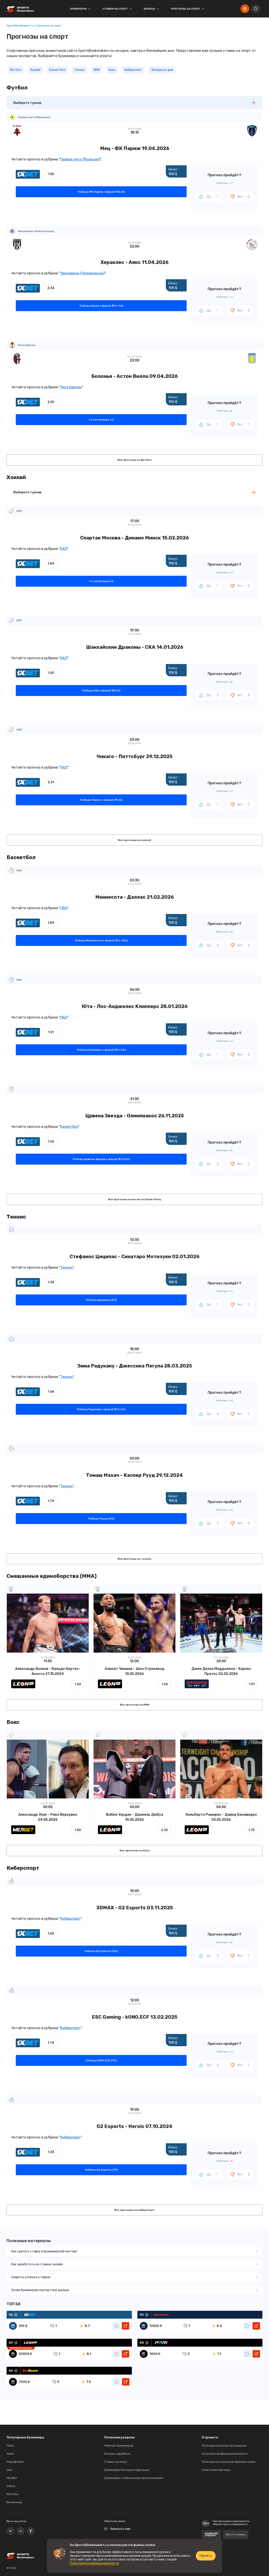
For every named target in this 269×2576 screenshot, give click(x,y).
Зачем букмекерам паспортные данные (40, 2301)
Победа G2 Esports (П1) (101, 2179)
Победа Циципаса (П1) (101, 1304)
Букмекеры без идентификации (126, 2469)
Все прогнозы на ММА (134, 1712)
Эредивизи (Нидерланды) (36, 231)
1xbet (10, 2453)
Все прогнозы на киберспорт (134, 2220)
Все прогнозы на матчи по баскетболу (134, 1203)
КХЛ (19, 512)
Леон (10, 2445)
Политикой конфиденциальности (94, 2563)
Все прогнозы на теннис (134, 1564)
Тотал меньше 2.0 (101, 419)
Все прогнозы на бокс (135, 1859)
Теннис (79, 70)
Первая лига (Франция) (34, 117)
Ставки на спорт (115, 2461)
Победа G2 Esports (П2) (101, 1960)
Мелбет (12, 2478)
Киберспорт (133, 70)
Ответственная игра (216, 2469)
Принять (206, 2556)
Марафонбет (16, 2461)
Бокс (112, 70)
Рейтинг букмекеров (118, 2445)
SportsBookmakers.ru (20, 25)
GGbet (11, 2486)
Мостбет (13, 2494)
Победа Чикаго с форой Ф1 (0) (101, 801)
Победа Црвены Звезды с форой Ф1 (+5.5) (101, 1162)
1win (9, 2469)
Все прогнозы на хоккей (134, 842)
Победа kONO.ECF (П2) (101, 2070)
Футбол (15, 70)
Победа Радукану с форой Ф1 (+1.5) (101, 1414)
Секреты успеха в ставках (31, 2288)
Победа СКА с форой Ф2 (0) (101, 692)
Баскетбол (57, 70)
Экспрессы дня (162, 70)
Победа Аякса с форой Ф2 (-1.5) (101, 305)
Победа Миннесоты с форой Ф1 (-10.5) (101, 943)
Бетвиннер (14, 2502)
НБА (19, 873)
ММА (97, 70)
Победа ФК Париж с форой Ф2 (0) (101, 191)
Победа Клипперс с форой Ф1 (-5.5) (101, 1053)
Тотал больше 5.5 (101, 582)
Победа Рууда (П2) (101, 1523)
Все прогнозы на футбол (134, 460)
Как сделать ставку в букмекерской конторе (44, 2263)
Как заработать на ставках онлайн (37, 2276)
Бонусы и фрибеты (117, 2453)
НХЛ (19, 731)
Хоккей (35, 70)
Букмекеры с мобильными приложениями (133, 2478)
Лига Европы (26, 345)
